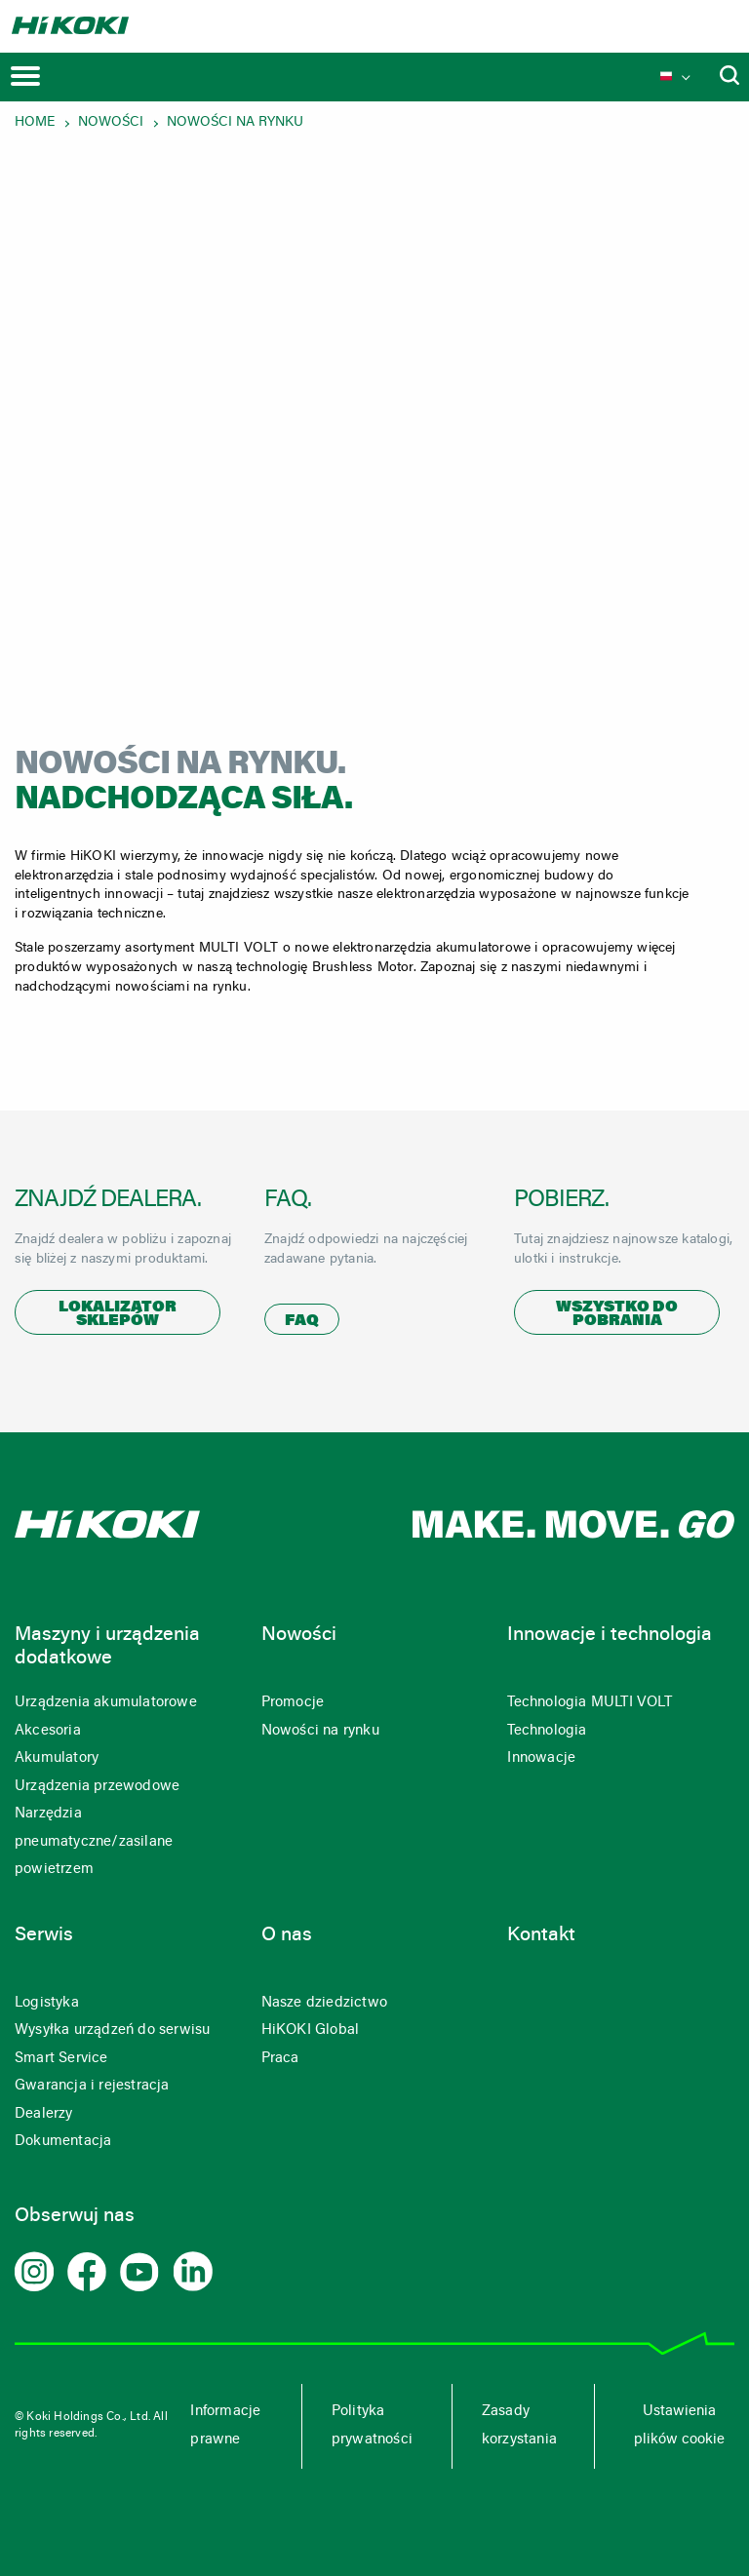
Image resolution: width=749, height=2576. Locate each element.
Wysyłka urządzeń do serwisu (112, 2030)
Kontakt (541, 1935)
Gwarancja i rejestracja (92, 2086)
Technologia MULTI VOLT (589, 1703)
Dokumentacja (63, 2141)
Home (35, 123)
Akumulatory (57, 1758)
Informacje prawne (225, 2425)
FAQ (302, 1321)
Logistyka (47, 2003)
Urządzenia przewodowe (97, 1786)
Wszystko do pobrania (617, 1314)
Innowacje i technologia (609, 1635)
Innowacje (541, 1758)
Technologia (546, 1731)
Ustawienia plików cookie (679, 2425)
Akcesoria (48, 1731)
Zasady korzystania (519, 2425)
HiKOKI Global (310, 2030)
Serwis (44, 1935)
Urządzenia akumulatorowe (106, 1703)
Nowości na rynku (235, 123)
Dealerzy (44, 2114)
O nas (286, 1935)
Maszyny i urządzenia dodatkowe (107, 1646)
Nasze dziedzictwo (324, 2003)
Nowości (110, 123)
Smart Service (61, 2058)
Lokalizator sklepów (118, 1314)
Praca (280, 2058)
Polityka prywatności (372, 2425)
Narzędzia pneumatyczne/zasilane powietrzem (94, 1842)
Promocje (293, 1703)
